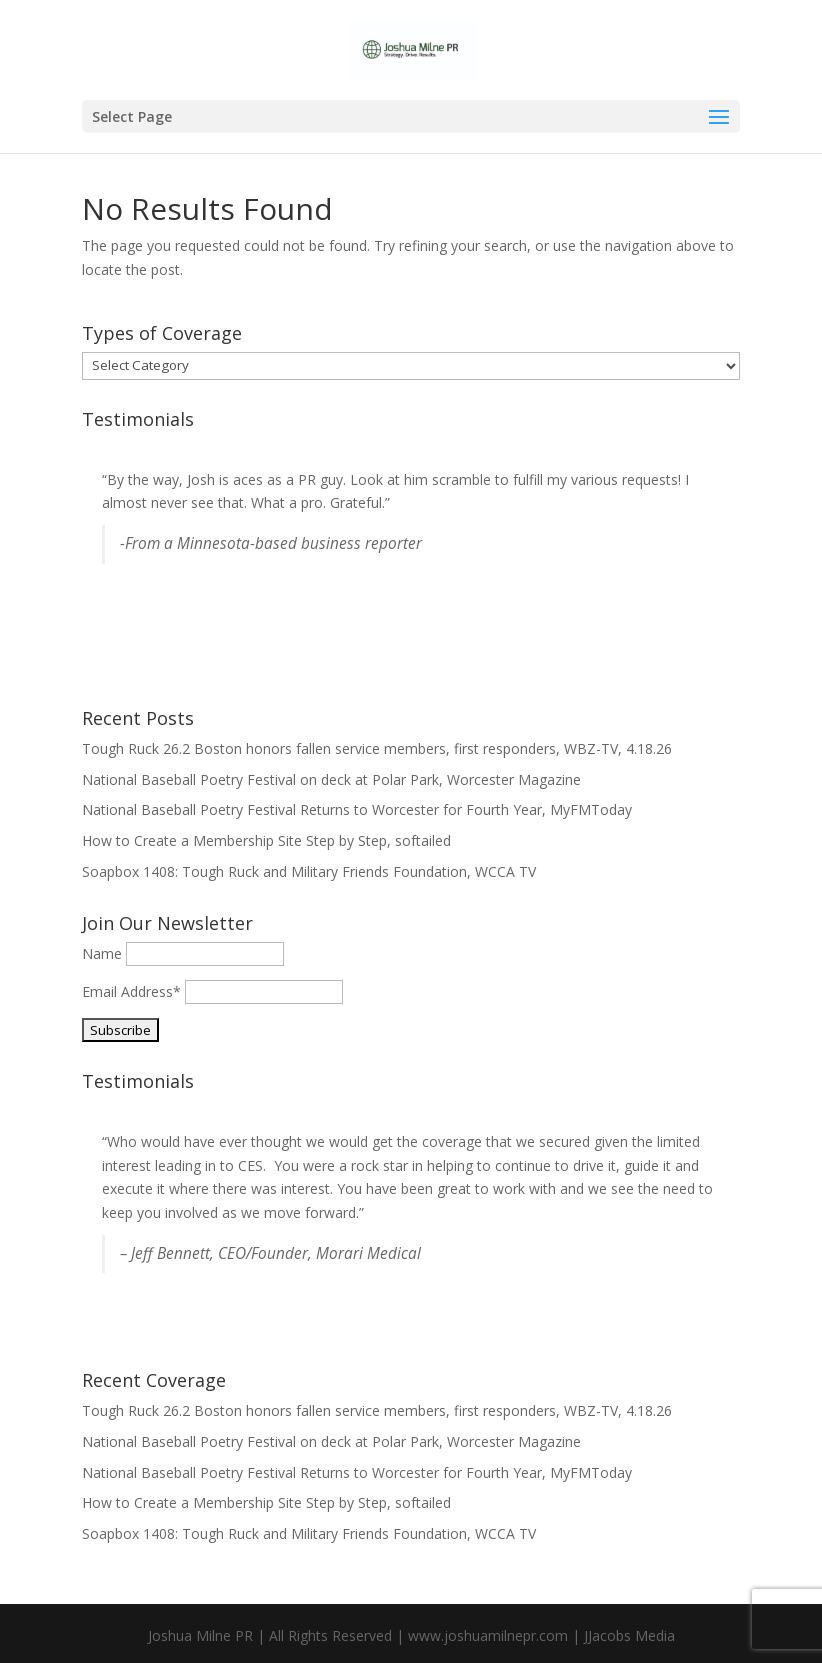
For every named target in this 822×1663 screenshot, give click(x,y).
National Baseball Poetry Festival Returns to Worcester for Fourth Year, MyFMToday (357, 809)
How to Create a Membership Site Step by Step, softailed (266, 840)
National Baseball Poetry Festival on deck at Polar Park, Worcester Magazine (331, 779)
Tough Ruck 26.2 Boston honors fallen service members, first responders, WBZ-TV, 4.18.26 (377, 748)
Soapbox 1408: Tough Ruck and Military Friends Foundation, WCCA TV (309, 871)
